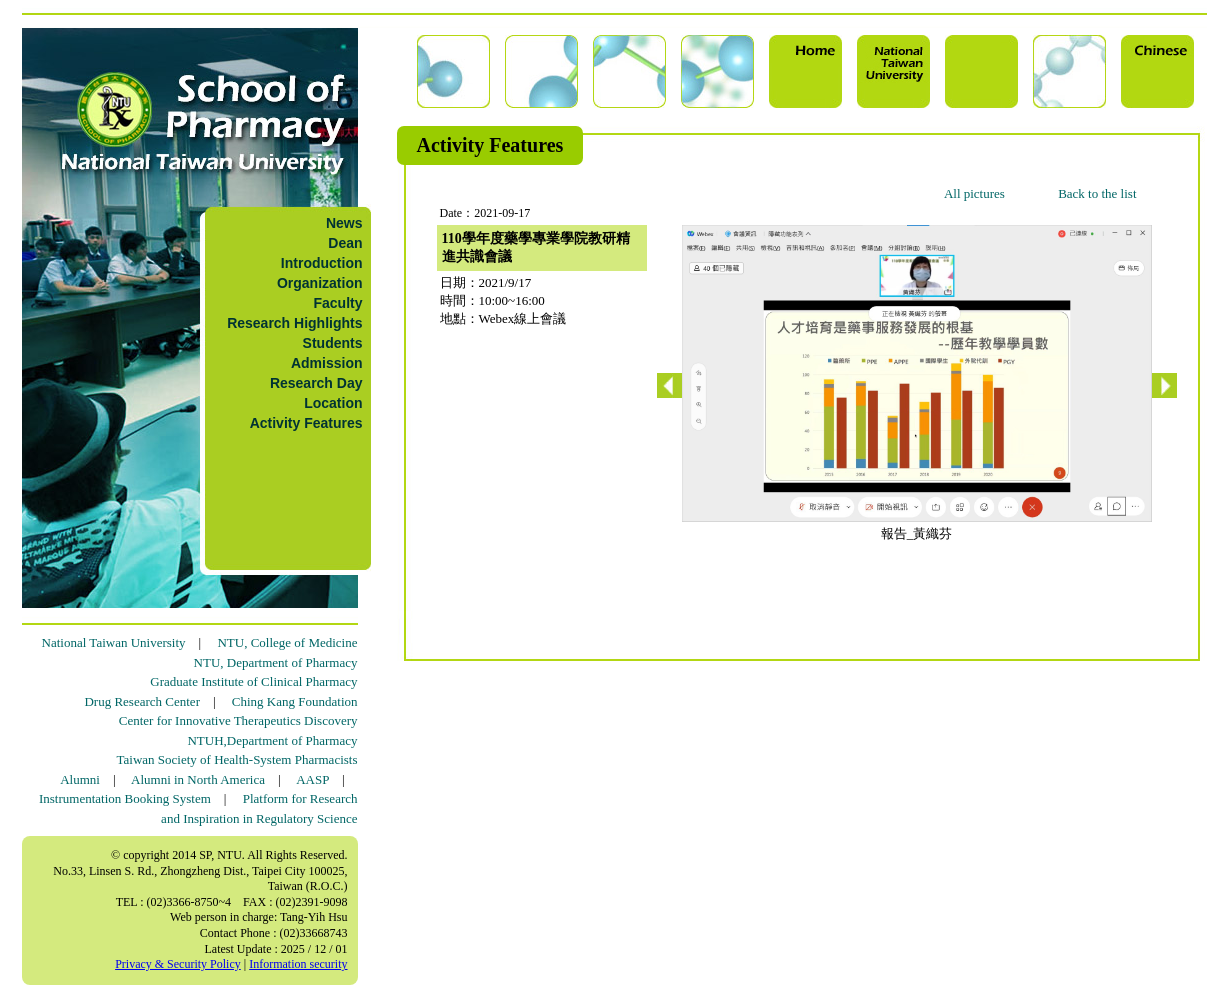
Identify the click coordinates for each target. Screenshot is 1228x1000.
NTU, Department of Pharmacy (276, 662)
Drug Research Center (142, 701)
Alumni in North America (198, 779)
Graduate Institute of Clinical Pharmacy (253, 681)
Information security (298, 964)
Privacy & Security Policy (178, 964)
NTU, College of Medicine (287, 642)
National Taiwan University (114, 642)
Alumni (80, 779)
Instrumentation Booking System (125, 798)
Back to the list (1097, 193)
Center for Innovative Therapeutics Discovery (238, 720)
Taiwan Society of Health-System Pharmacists (237, 759)
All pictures (974, 193)
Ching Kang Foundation (295, 701)
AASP (312, 779)
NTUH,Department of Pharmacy (272, 740)
